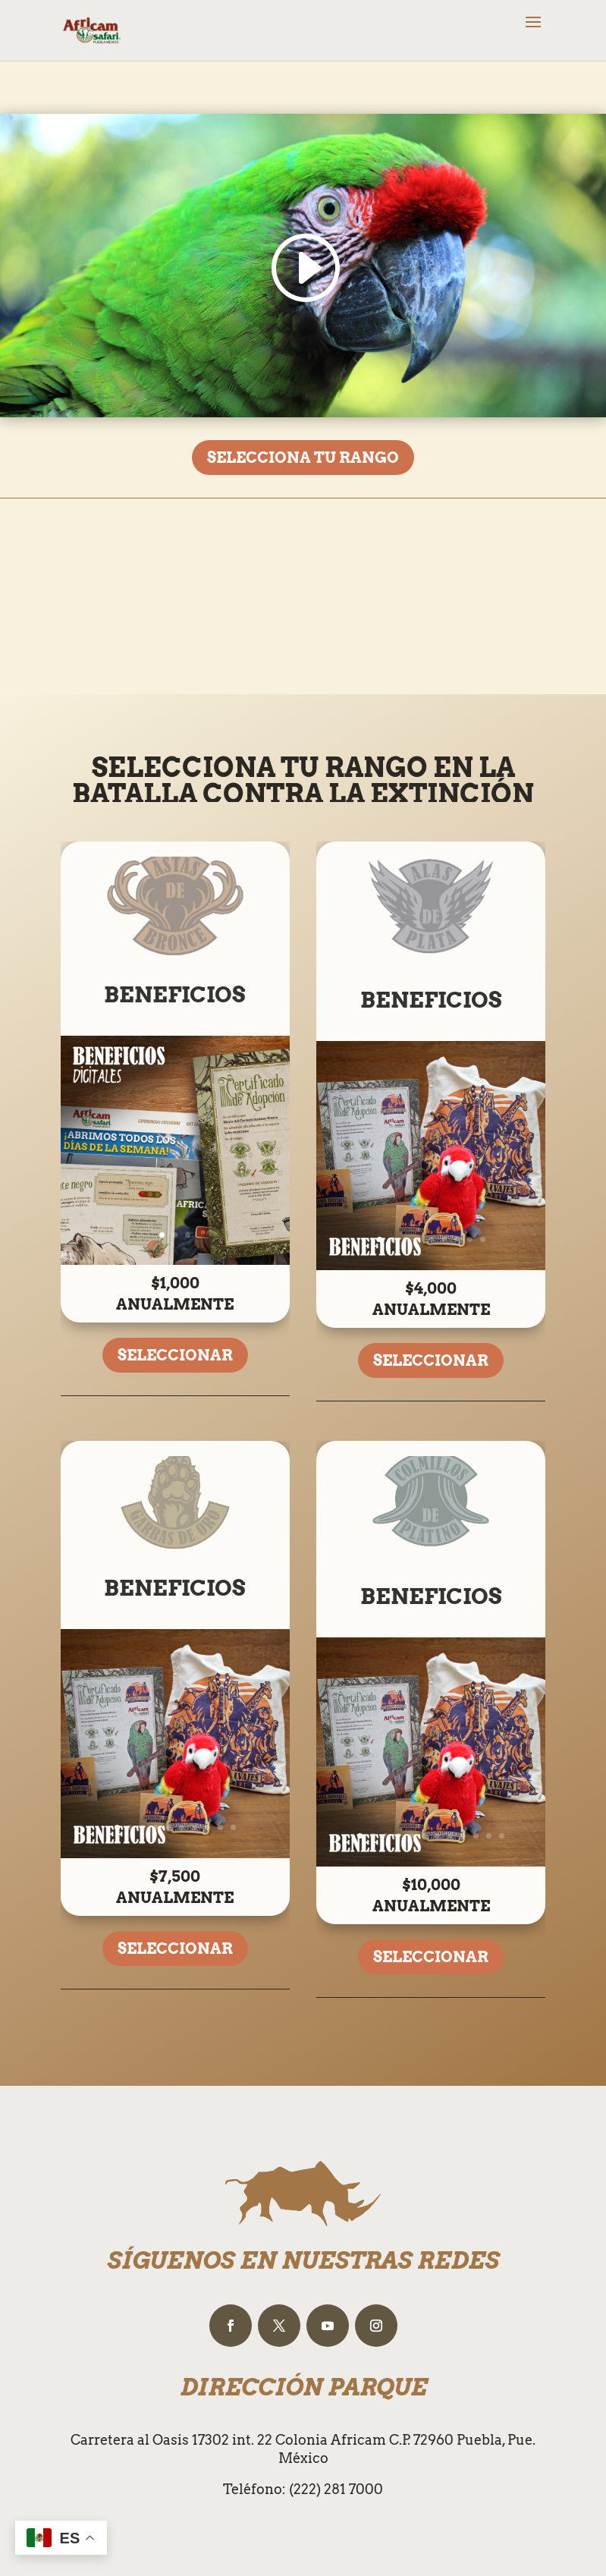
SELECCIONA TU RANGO (303, 457)
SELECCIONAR (175, 1355)
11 (488, 1835)
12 (501, 1835)
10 (233, 1827)
